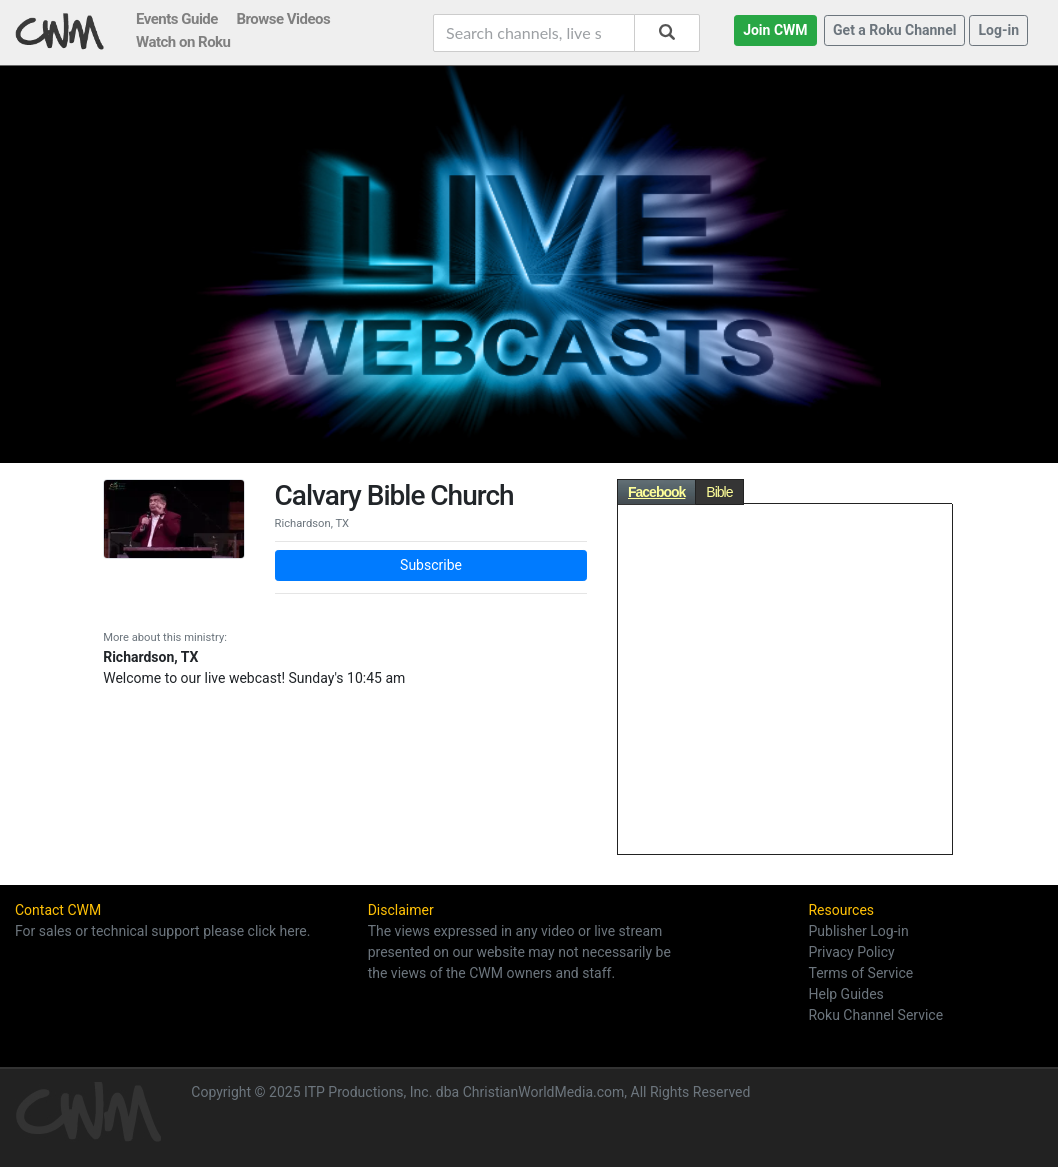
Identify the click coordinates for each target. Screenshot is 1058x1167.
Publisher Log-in (858, 931)
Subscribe (431, 565)
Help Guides (845, 994)
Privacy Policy (851, 952)
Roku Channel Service (875, 1015)
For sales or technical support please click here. (162, 931)
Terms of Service (860, 973)
